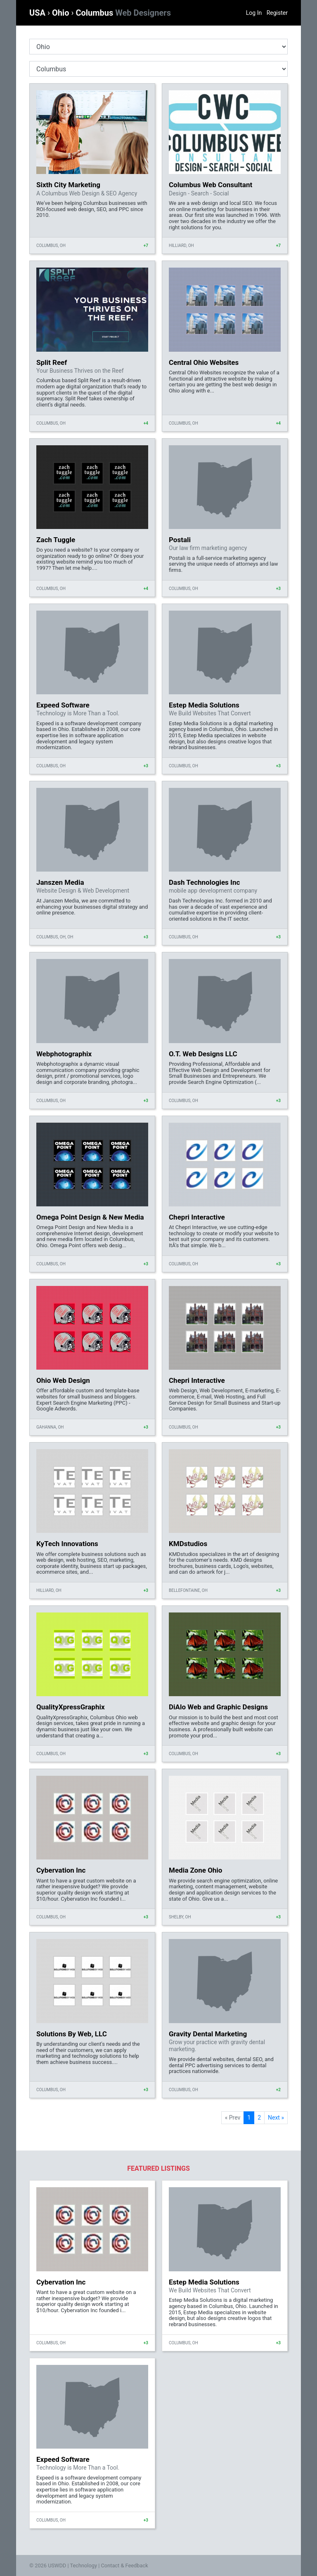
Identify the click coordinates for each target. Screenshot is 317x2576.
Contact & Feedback (124, 2565)
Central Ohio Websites (204, 362)
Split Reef (51, 362)
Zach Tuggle (55, 540)
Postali (180, 540)
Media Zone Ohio (195, 1870)
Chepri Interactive (197, 1217)
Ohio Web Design (63, 1380)
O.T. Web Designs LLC (203, 1054)
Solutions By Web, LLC (71, 2034)
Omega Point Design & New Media (90, 1217)
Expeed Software (63, 705)
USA (38, 13)
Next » (276, 2117)
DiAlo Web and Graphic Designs (218, 1707)
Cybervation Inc (60, 1870)
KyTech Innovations (67, 1543)
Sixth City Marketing (68, 185)
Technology (83, 2565)
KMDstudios (188, 1543)
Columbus (123, 13)
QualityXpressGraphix (70, 1707)
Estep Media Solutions (204, 705)
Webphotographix (64, 1054)
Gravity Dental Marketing (208, 2034)
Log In (254, 12)
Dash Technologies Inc (204, 882)
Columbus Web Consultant (210, 185)
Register (277, 12)
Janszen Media (60, 882)
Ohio (61, 13)
